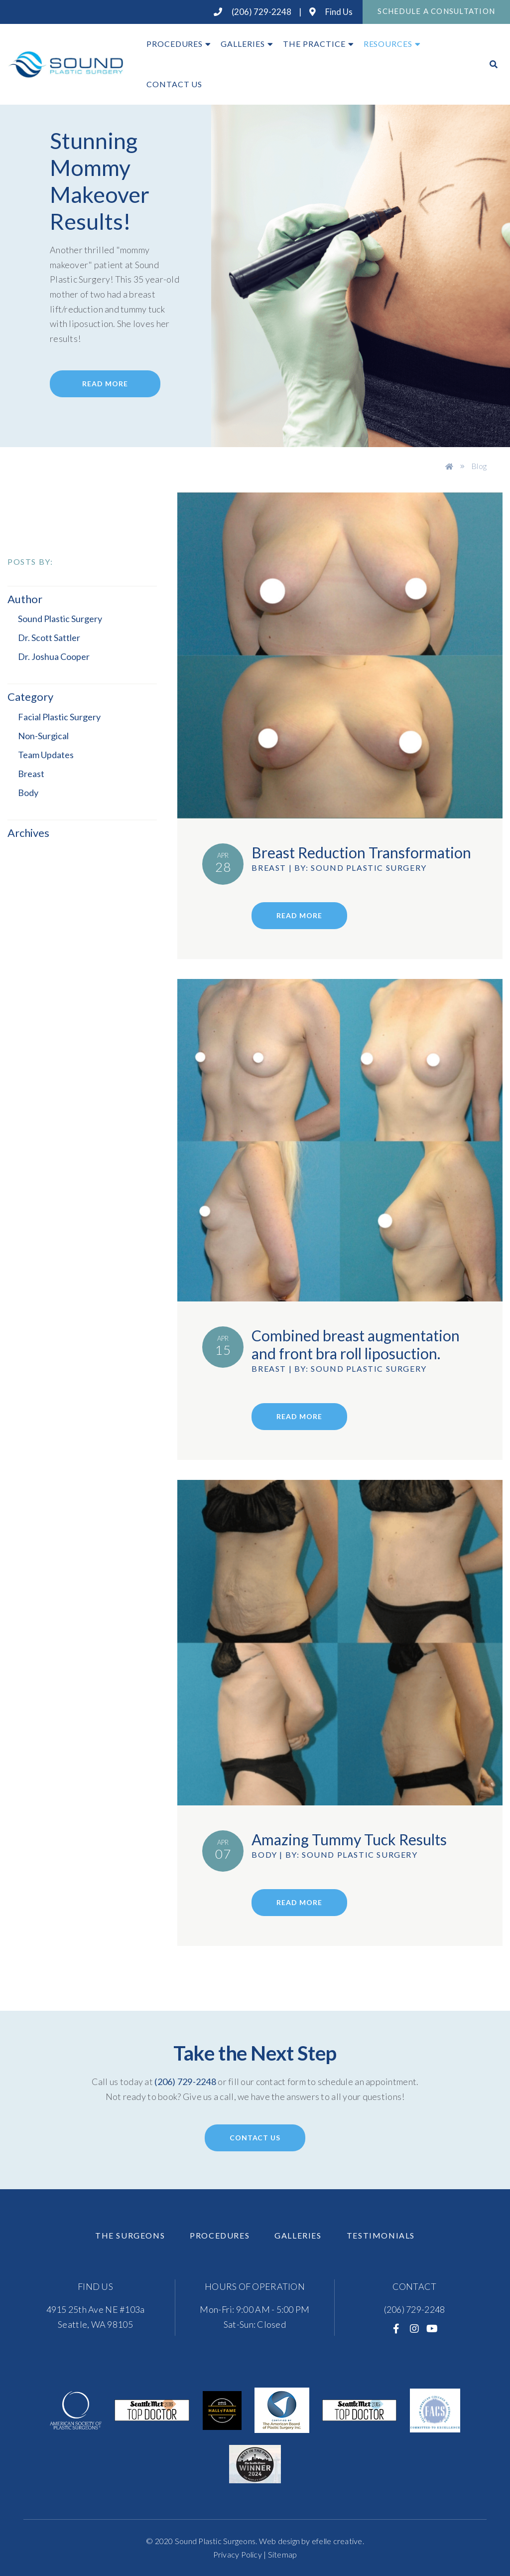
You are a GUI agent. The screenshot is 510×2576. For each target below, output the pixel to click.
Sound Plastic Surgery (60, 618)
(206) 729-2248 (252, 11)
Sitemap (282, 2554)
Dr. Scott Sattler (49, 637)
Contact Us (174, 84)
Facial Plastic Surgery (59, 716)
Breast (31, 773)
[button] (77, 833)
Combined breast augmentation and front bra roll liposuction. (356, 1344)
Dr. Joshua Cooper (54, 656)
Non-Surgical (43, 735)
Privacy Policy (237, 2554)
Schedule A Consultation (436, 10)
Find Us (331, 11)
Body (28, 792)
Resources (388, 43)
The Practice (314, 43)
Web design (279, 2541)
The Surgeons (130, 2235)
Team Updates (46, 754)
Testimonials (381, 2235)
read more (299, 915)
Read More (105, 383)
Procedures (174, 43)
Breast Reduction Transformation (361, 852)
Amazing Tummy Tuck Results (349, 1839)
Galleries (243, 43)
